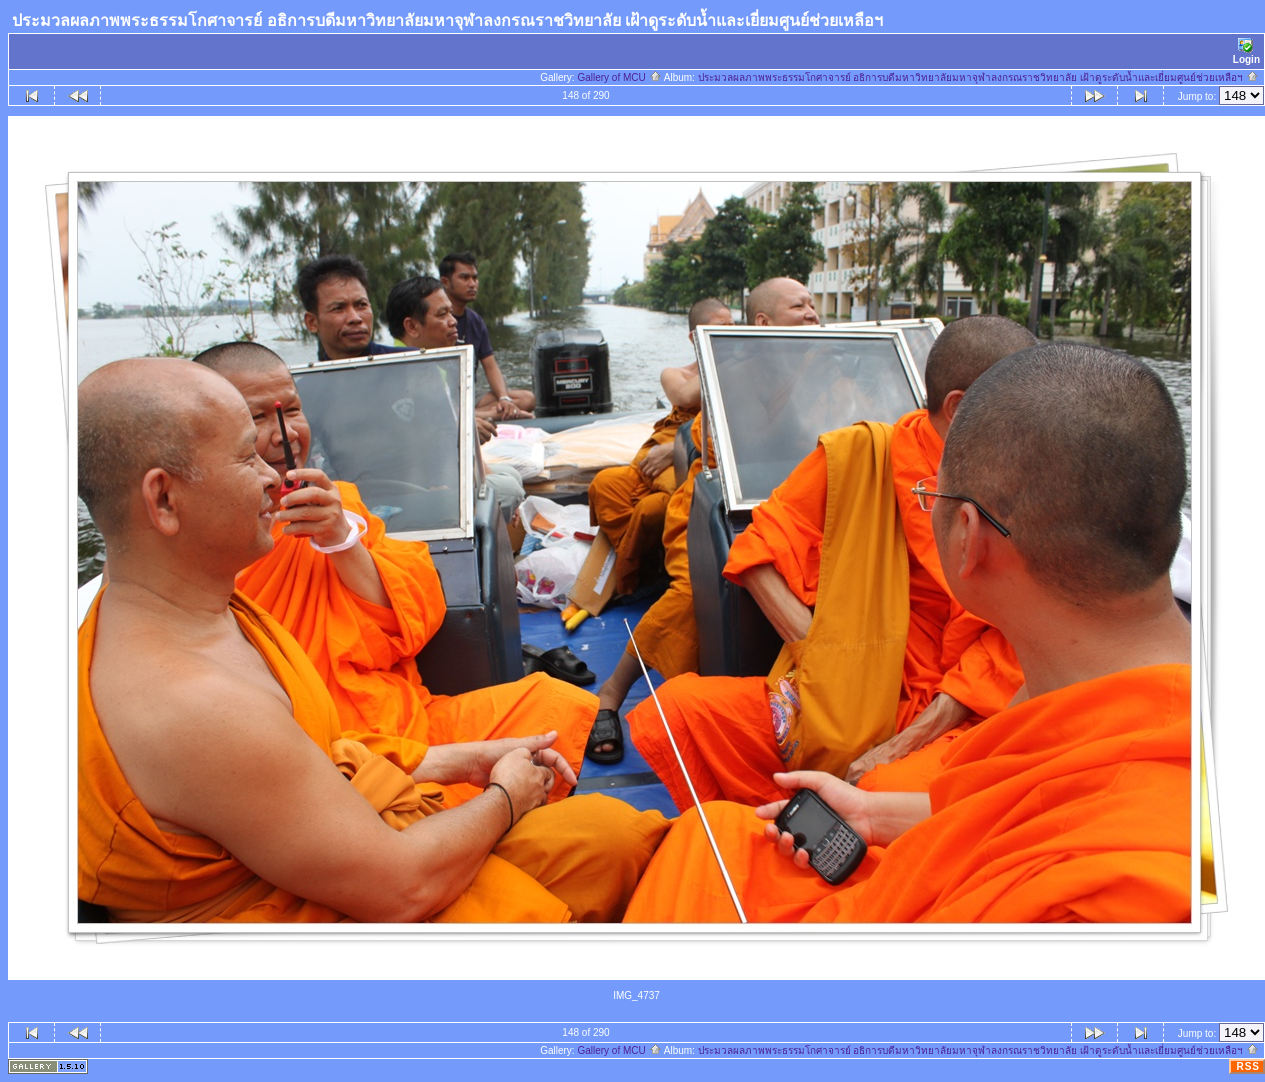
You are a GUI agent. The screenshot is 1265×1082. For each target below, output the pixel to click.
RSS (1248, 1066)
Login (1246, 51)
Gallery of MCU (619, 77)
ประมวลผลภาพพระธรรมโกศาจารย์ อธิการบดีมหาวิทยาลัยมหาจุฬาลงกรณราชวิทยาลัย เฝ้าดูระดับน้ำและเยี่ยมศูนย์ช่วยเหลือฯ (978, 77)
